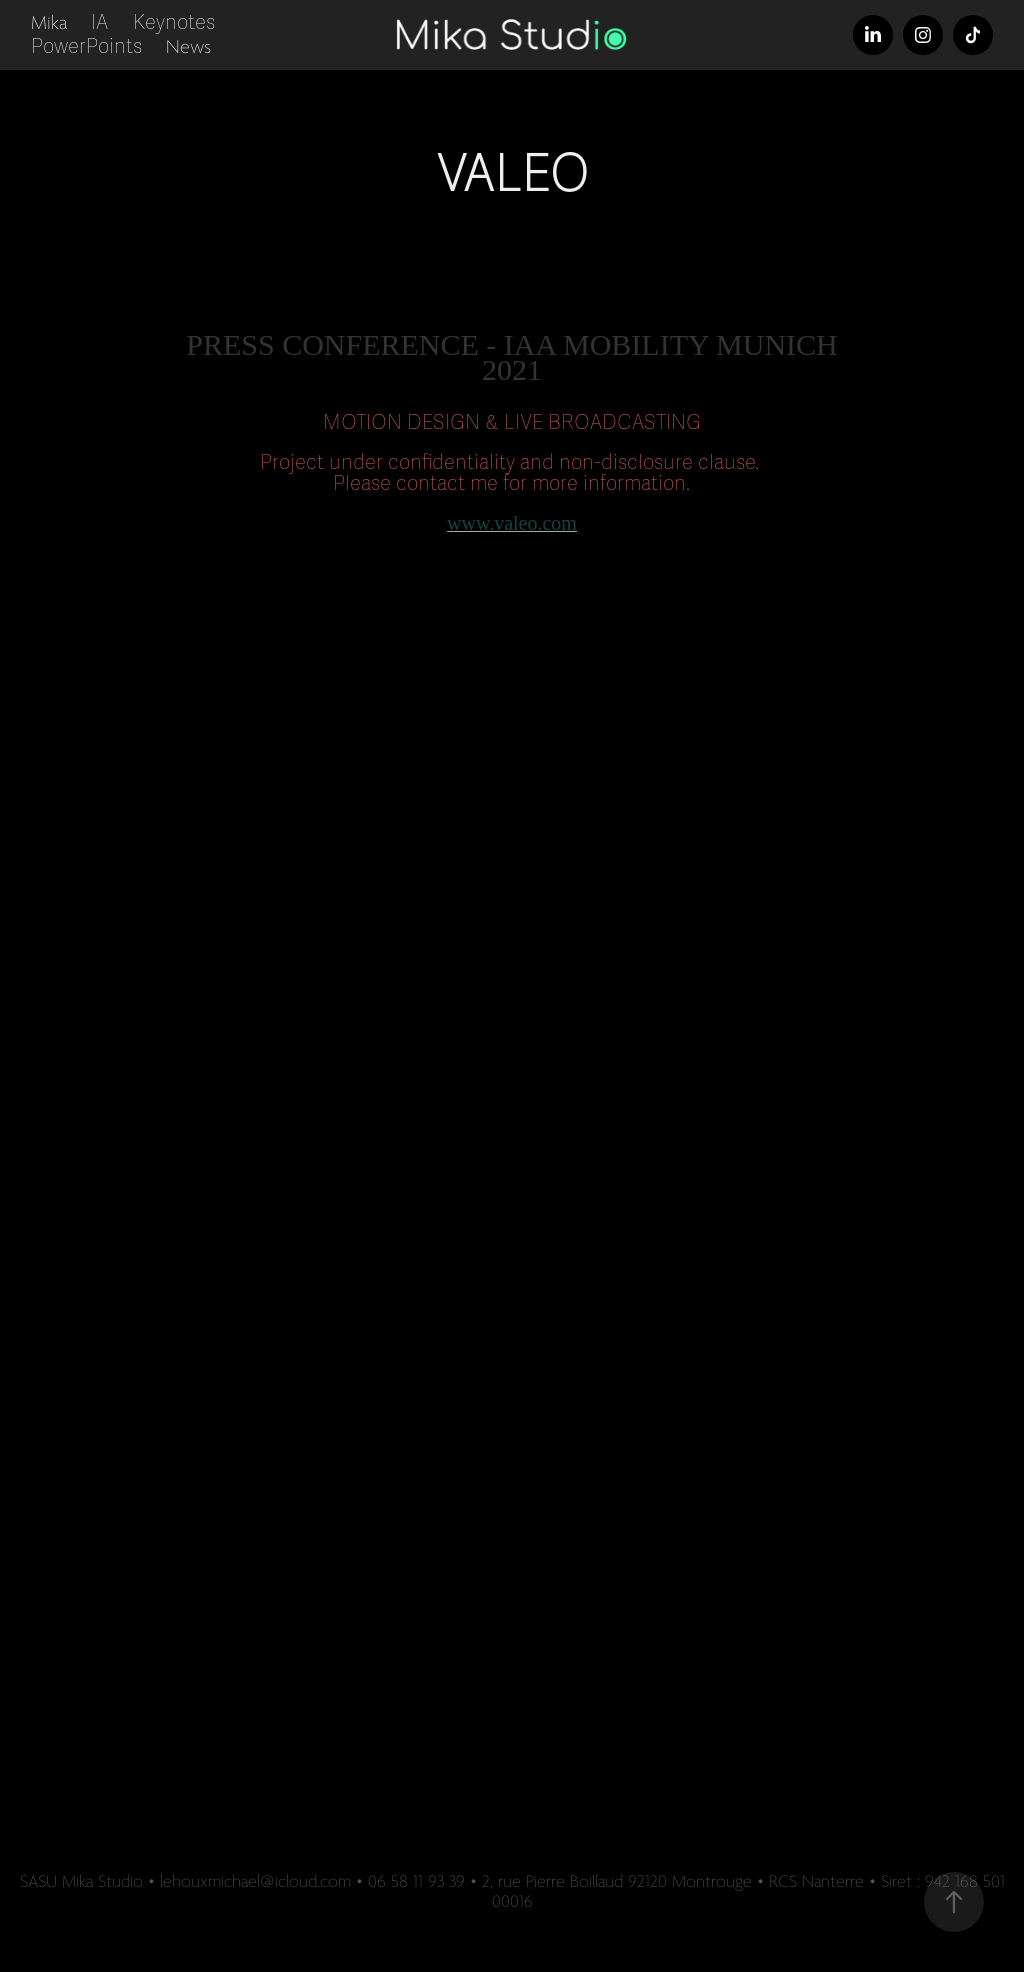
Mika (49, 23)
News (188, 47)
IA (99, 22)
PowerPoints (86, 46)
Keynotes (174, 22)
